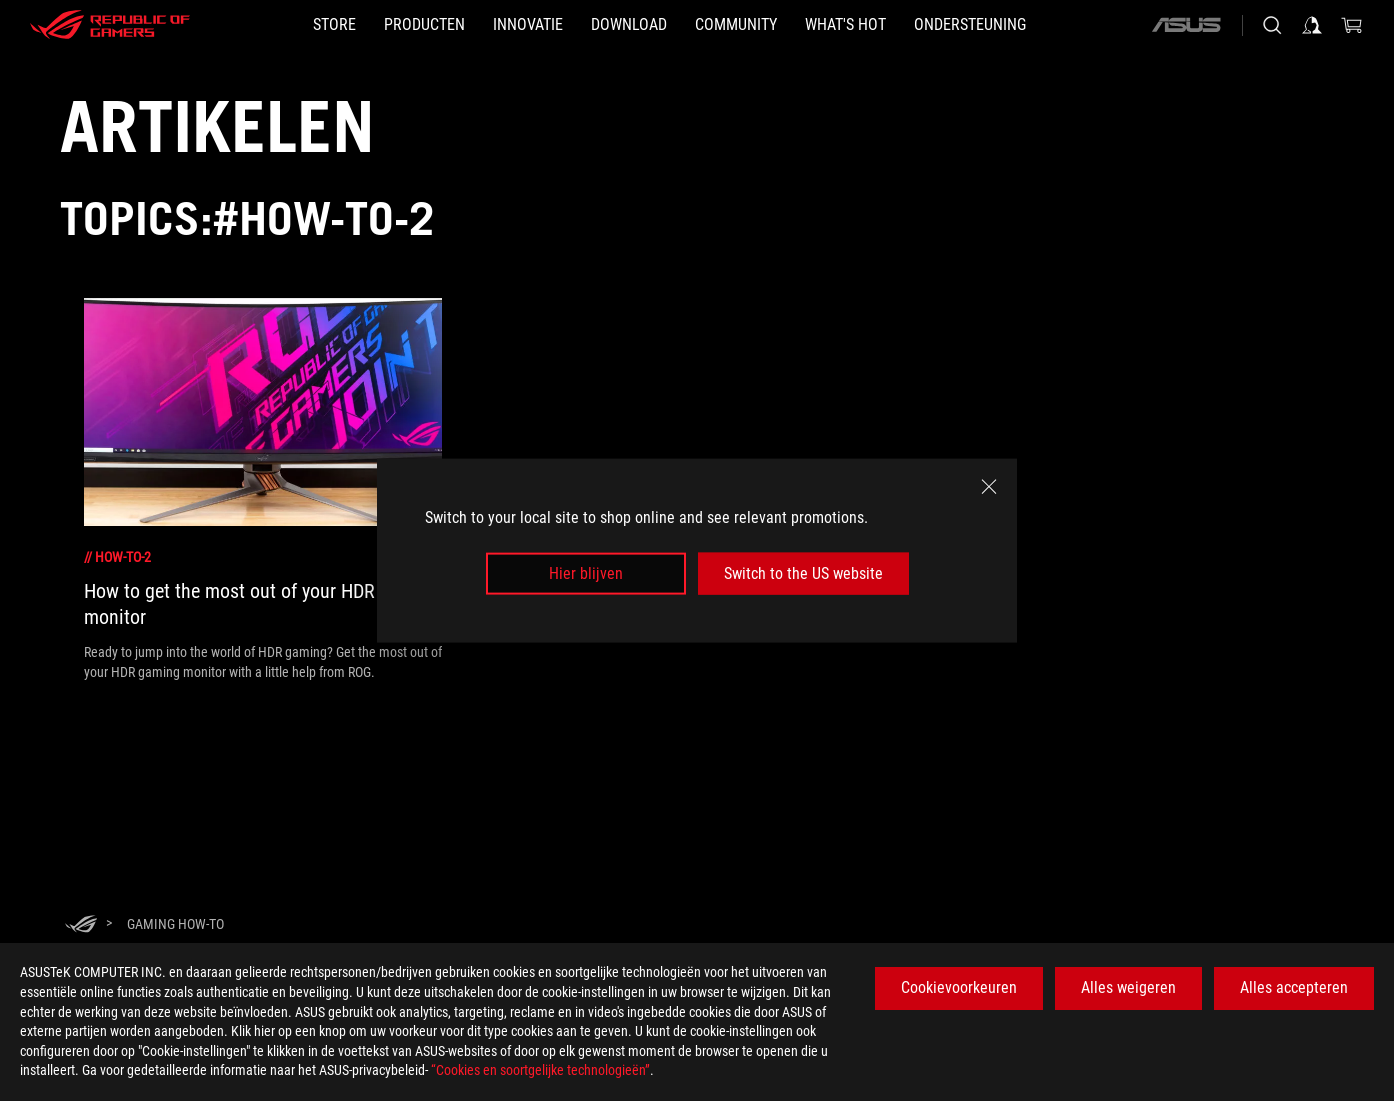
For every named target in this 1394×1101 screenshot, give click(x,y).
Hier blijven (586, 573)
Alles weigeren (1128, 987)
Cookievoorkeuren (959, 987)
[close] (989, 486)
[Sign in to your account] (1312, 25)
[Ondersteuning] (970, 25)
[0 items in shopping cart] (1352, 25)
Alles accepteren (1294, 987)
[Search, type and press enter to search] (1272, 25)
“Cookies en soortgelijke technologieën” (540, 1070)
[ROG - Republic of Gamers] (110, 25)
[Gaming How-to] (175, 924)
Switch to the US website (803, 573)
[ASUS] (1186, 25)
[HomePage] (81, 925)
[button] (424, 25)
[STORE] (334, 25)
